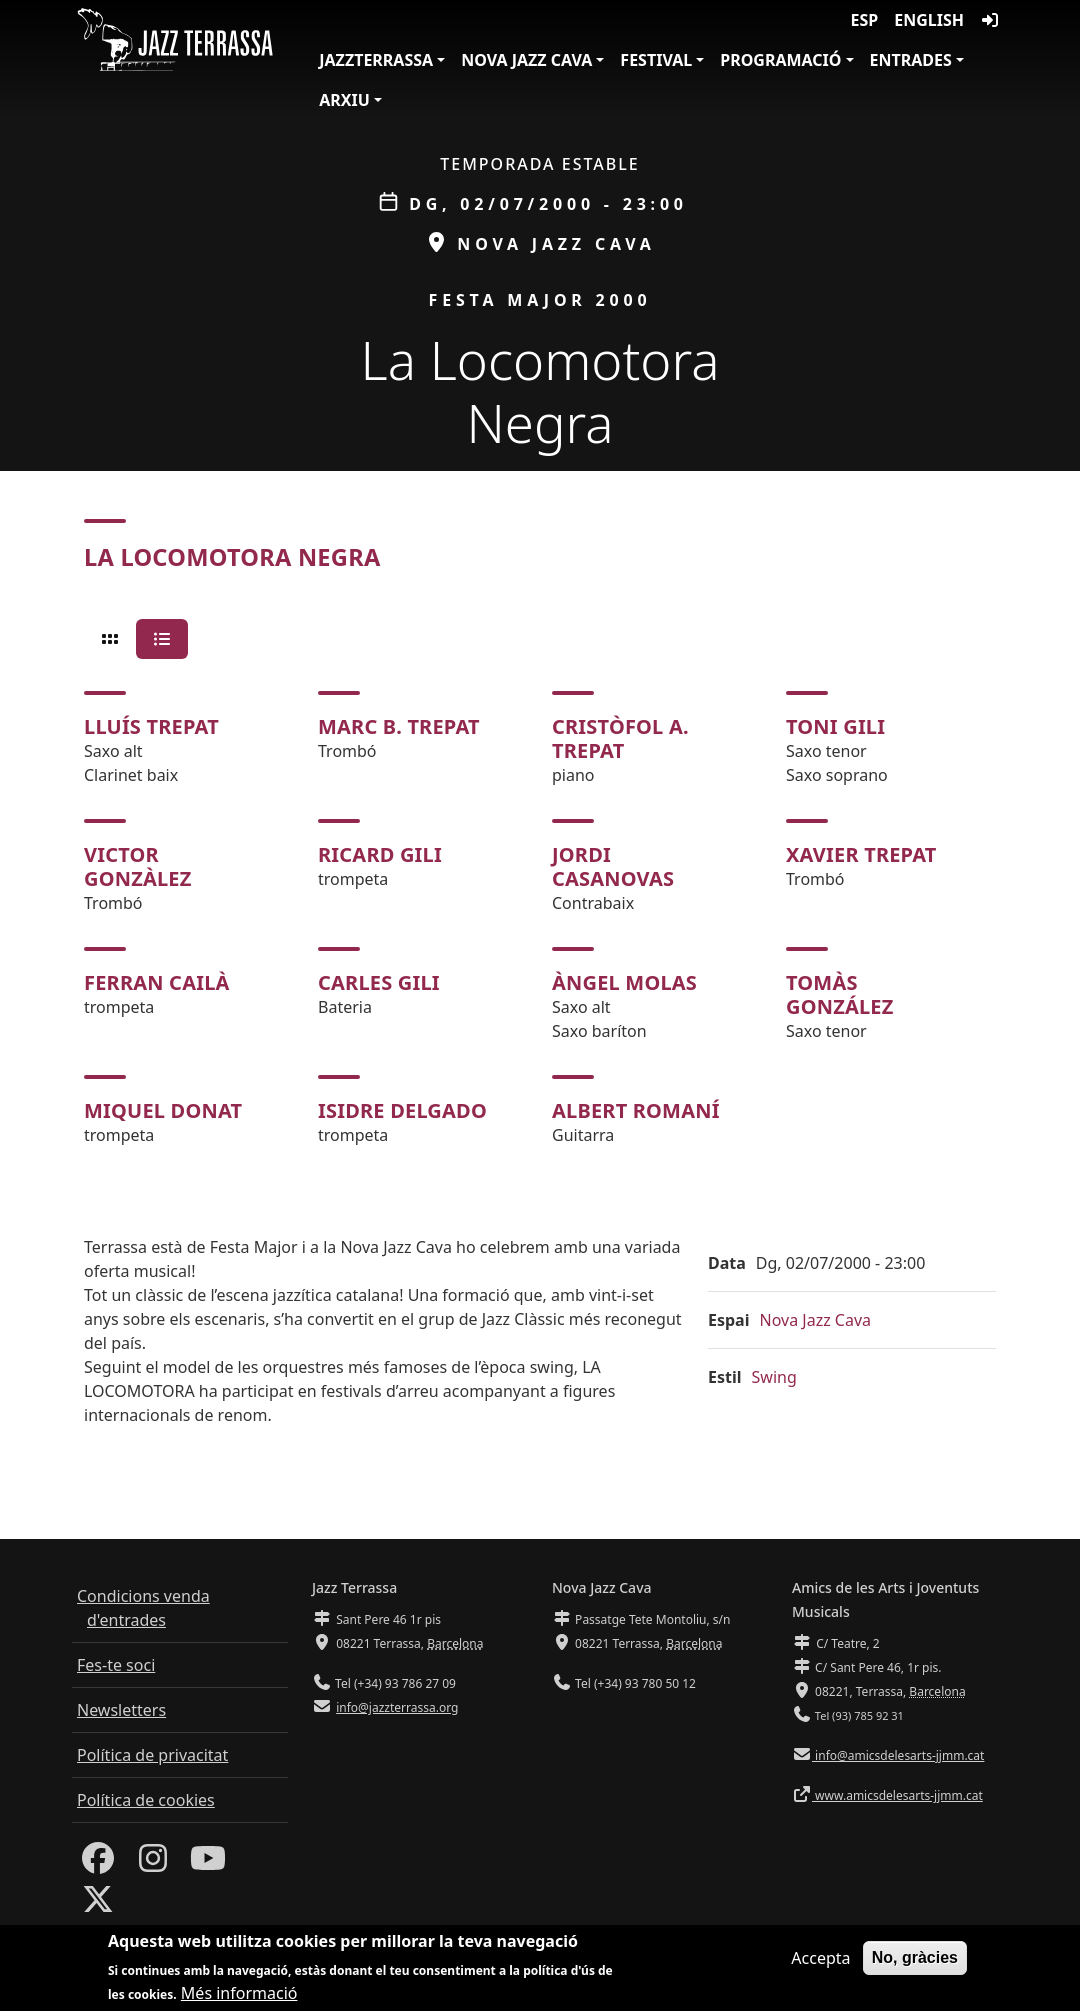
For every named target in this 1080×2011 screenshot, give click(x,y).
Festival (656, 60)
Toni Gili (835, 726)
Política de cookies (146, 1800)
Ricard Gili (380, 854)
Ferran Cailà (157, 982)
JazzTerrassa (376, 60)
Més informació (239, 1995)
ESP (865, 20)
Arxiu (344, 100)
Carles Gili (379, 982)
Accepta (820, 1960)
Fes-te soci (116, 1665)
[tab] (110, 639)
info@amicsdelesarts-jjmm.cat (898, 1755)
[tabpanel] (540, 919)
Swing (774, 1377)
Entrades (911, 60)
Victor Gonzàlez (138, 866)
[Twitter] (98, 1905)
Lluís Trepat (151, 726)
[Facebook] (98, 1864)
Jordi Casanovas (613, 866)
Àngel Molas (624, 982)
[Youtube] (208, 1864)
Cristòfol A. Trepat (620, 738)
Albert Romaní (636, 1110)
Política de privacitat (152, 1755)
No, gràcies (915, 1959)
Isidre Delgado (402, 1110)
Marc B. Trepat (399, 726)
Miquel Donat (163, 1110)
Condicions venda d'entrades (143, 1608)
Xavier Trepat (861, 854)
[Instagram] (153, 1864)
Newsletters (121, 1710)
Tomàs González (840, 994)
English (929, 20)
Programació (780, 60)
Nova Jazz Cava (526, 60)
